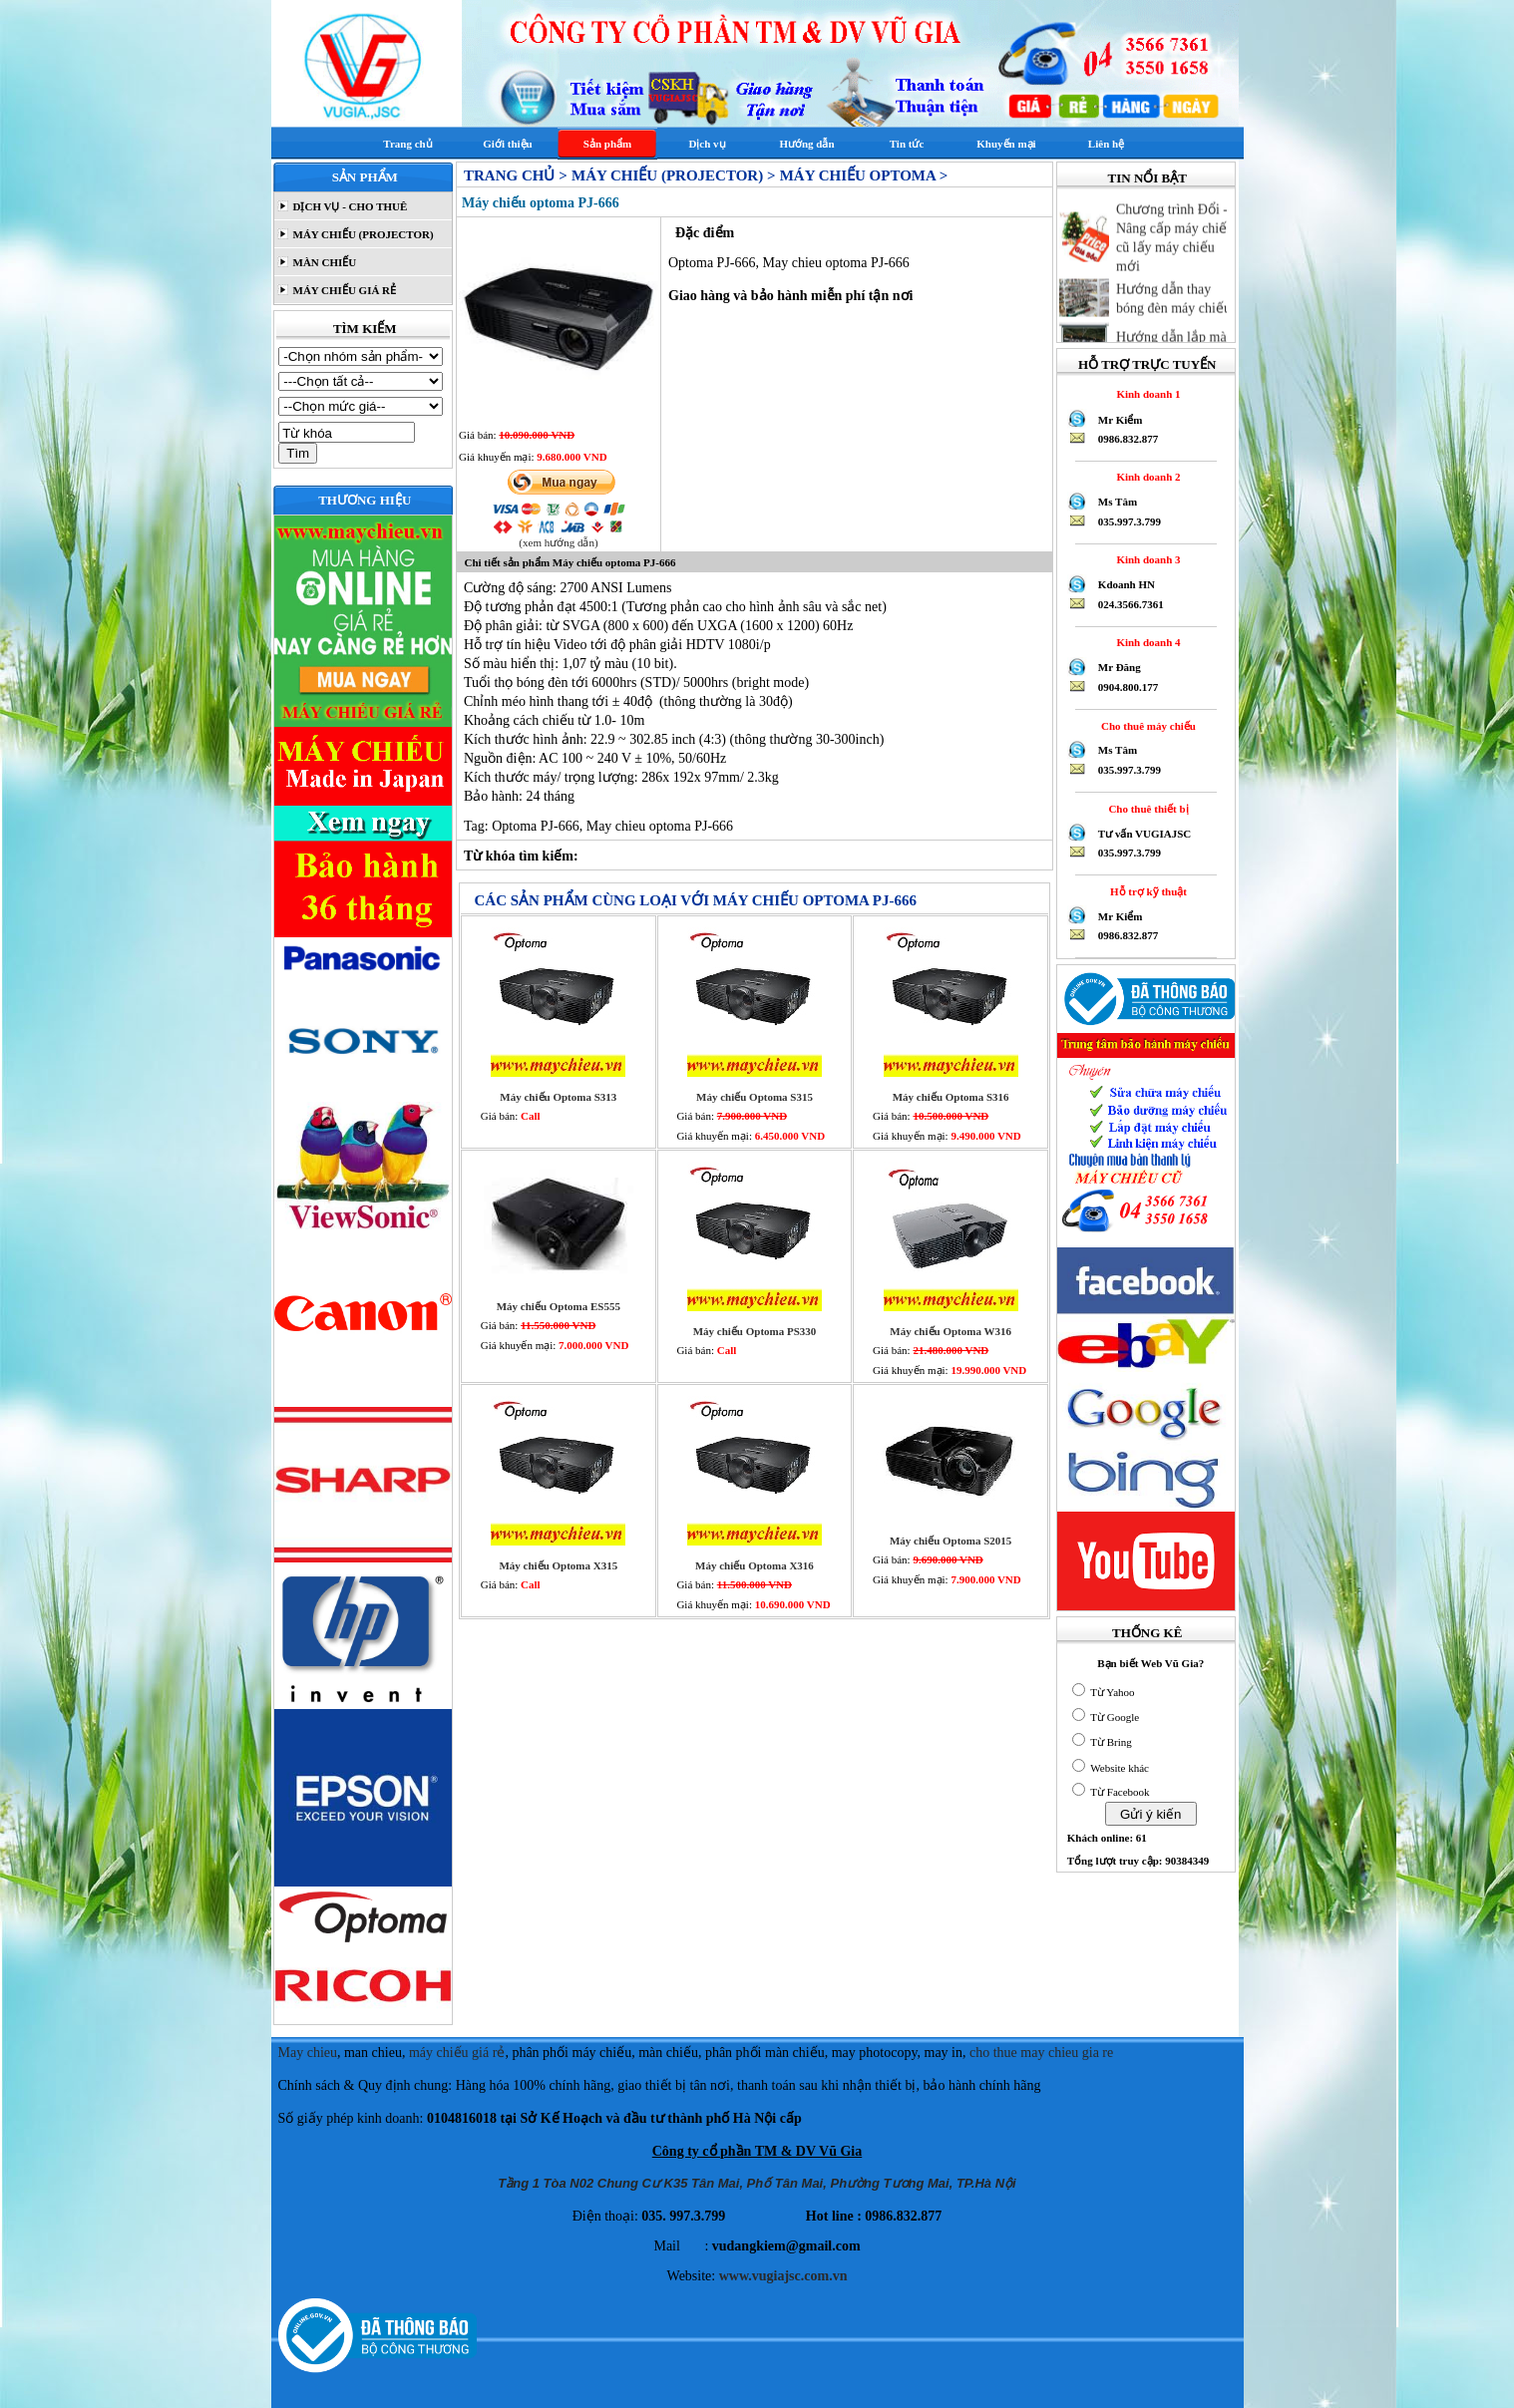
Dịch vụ (706, 144)
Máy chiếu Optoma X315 (558, 1565)
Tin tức (907, 144)
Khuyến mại (1005, 144)
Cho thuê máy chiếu (1146, 726)
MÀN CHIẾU (323, 262)
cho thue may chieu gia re (1041, 2052)
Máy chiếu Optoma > (864, 175)
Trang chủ (407, 144)
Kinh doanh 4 (1146, 642)
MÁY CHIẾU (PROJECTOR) (362, 234)
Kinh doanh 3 (1146, 559)
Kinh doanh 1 (1146, 394)
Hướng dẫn (806, 144)
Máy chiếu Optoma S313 (558, 1097)
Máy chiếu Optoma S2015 (950, 1541)
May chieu (307, 2052)
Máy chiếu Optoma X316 (754, 1565)
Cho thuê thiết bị (1146, 809)
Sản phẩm (607, 144)
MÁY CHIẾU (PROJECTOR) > (673, 175)
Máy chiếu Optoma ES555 (558, 1306)
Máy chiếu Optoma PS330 (755, 1331)
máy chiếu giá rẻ (457, 2052)
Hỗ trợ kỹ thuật (1145, 891)
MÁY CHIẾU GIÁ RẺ (343, 290)
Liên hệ (1106, 144)
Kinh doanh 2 (1146, 477)
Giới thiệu (507, 144)
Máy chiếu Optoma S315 (754, 1097)
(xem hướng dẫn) (558, 542)
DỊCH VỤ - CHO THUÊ (349, 206)
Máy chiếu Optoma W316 (950, 1331)
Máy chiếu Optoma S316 (951, 1097)
